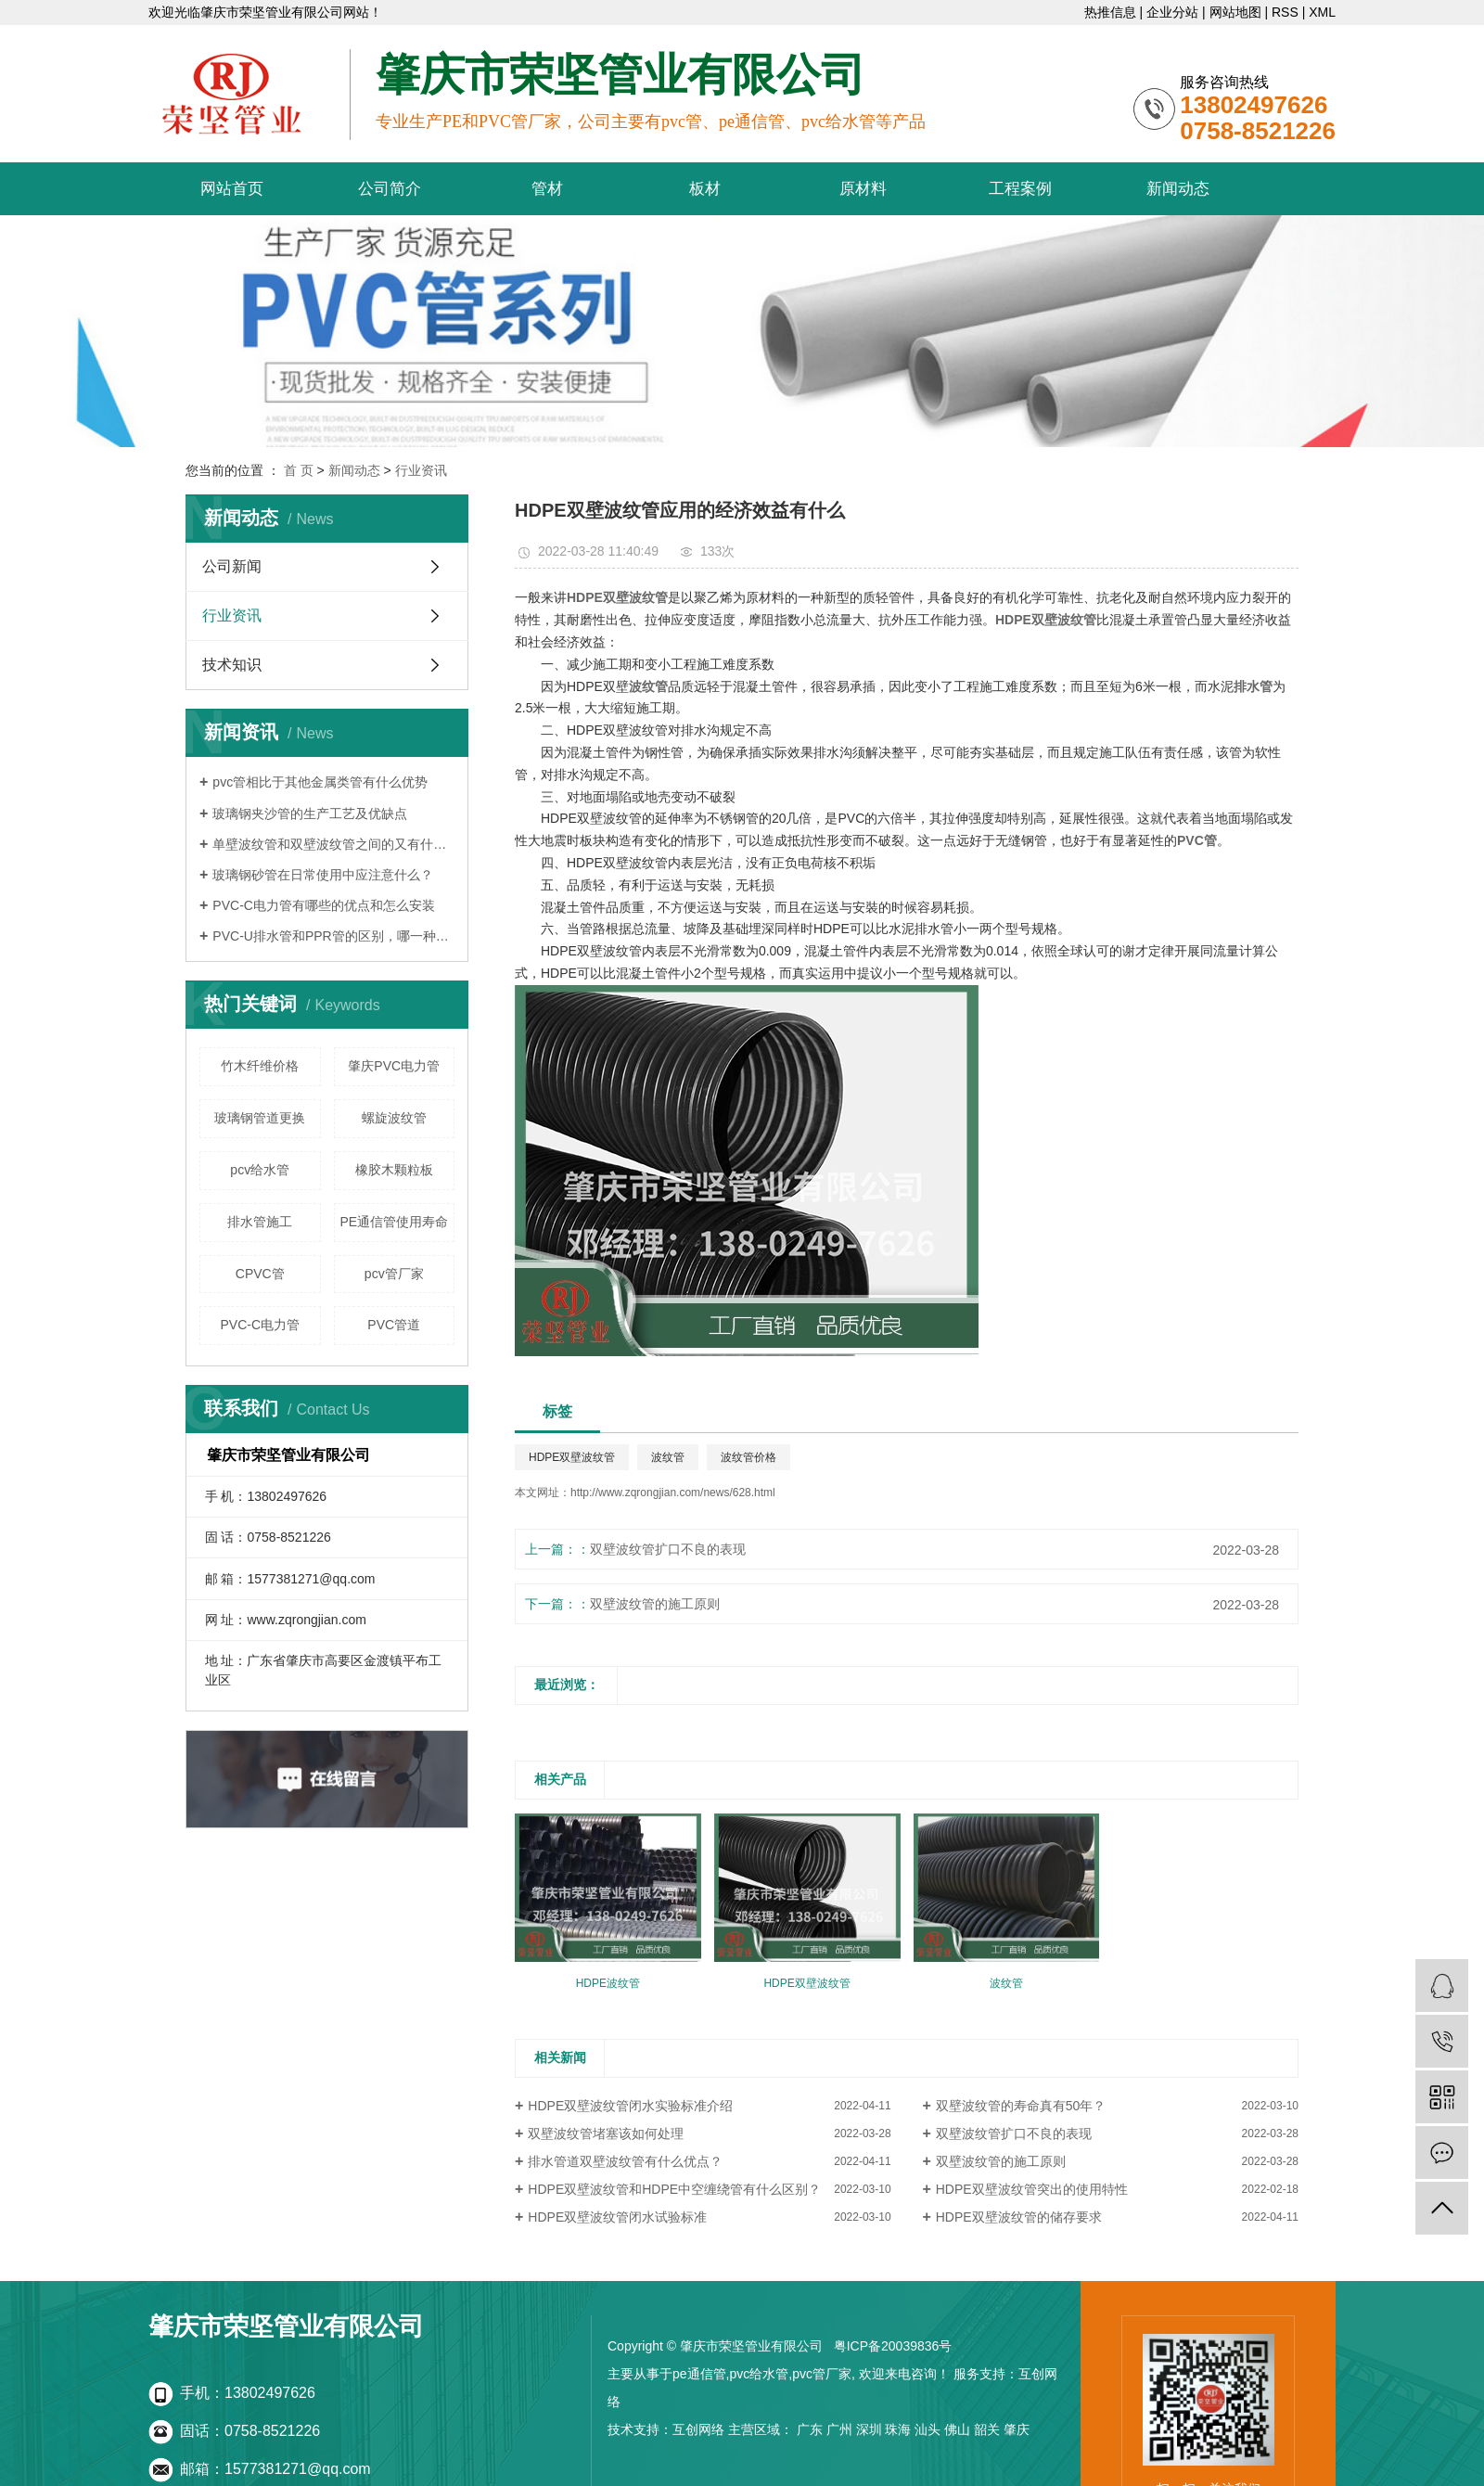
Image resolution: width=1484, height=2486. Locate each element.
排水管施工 (259, 1221)
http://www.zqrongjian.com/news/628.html (672, 1492)
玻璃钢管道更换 (259, 1117)
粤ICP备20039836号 (893, 2346)
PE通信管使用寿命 (393, 1221)
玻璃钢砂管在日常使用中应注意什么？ (322, 874)
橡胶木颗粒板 (394, 1169)
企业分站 (1172, 12)
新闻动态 (1177, 189)
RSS (1285, 12)
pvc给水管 (758, 2373)
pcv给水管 (259, 1169)
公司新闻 (232, 566)
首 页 (298, 470)
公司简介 (389, 189)
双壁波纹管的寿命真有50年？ (1021, 2105)
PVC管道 (393, 1324)
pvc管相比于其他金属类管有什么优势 (320, 782)
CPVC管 (260, 1273)
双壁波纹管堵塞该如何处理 (606, 2133)
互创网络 (698, 2429)
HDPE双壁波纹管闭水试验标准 (617, 2217)
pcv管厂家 (394, 1273)
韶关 (987, 2429)
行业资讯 (421, 470)
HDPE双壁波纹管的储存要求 (1019, 2217)
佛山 (957, 2429)
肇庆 (1017, 2429)
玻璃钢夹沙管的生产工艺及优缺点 (309, 813)
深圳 (869, 2429)
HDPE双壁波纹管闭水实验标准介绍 (630, 2105)
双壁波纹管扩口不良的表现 (668, 1549)
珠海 (898, 2429)
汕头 (927, 2429)
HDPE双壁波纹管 (572, 1457)
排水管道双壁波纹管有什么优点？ (625, 2161)
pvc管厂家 (821, 2373)
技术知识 (232, 665)
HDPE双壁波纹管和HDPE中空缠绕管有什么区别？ (674, 2189)
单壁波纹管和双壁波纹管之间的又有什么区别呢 (333, 844)
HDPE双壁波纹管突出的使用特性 (1032, 2189)
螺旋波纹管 (394, 1117)
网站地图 (1235, 12)
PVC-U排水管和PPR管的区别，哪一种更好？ (333, 936)
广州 (839, 2429)
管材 (547, 189)
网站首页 (231, 189)
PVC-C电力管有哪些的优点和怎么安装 (323, 905)
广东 (810, 2429)
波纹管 (667, 1457)
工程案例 (1020, 189)
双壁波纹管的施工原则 (655, 1603)
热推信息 (1110, 12)
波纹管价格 (748, 1457)
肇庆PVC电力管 (394, 1065)
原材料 (863, 189)
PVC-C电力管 (260, 1324)
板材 (705, 189)
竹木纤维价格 (260, 1065)
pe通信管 (699, 2373)
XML (1322, 12)
